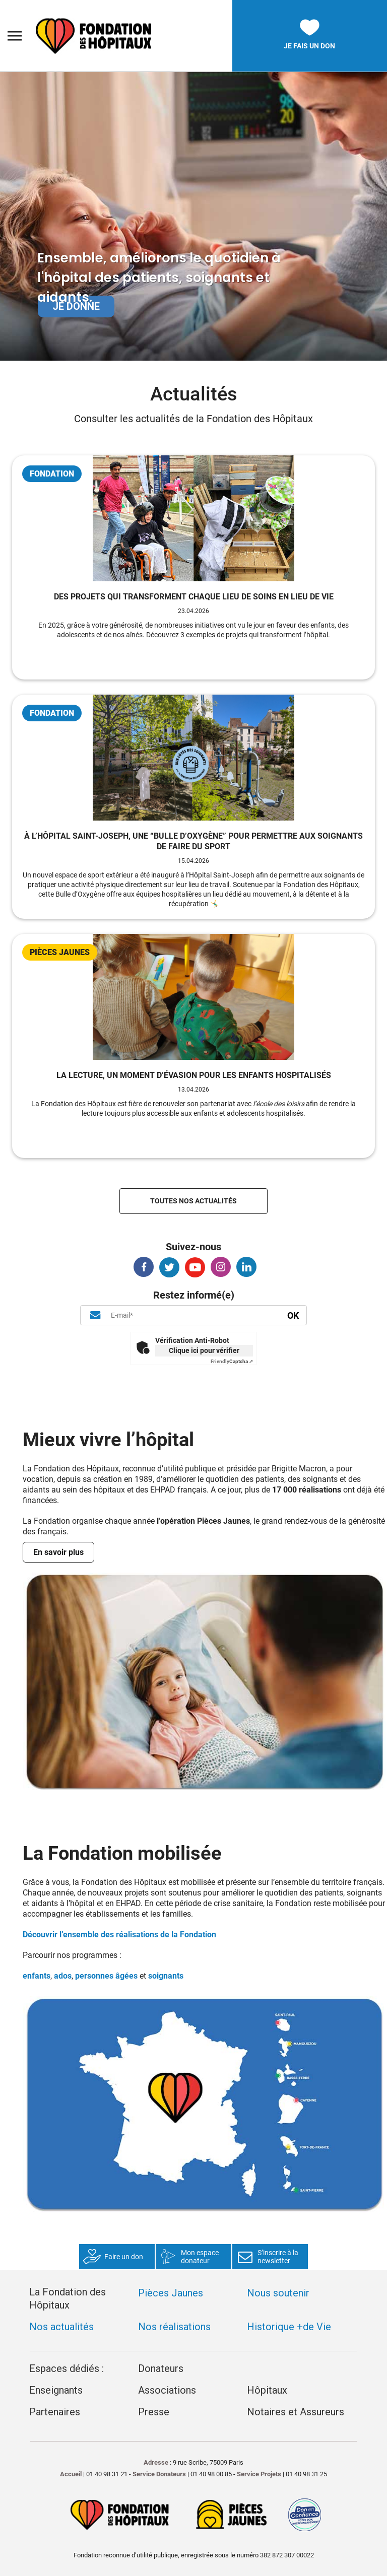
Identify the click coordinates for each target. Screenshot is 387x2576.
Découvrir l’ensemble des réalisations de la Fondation (119, 1934)
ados (63, 1976)
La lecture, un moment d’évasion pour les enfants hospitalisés (193, 1075)
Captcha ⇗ (232, 1361)
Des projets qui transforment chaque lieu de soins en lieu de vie (194, 596)
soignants (165, 1976)
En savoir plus (58, 1552)
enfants (36, 1976)
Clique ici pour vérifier (204, 1350)
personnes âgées (106, 1976)
